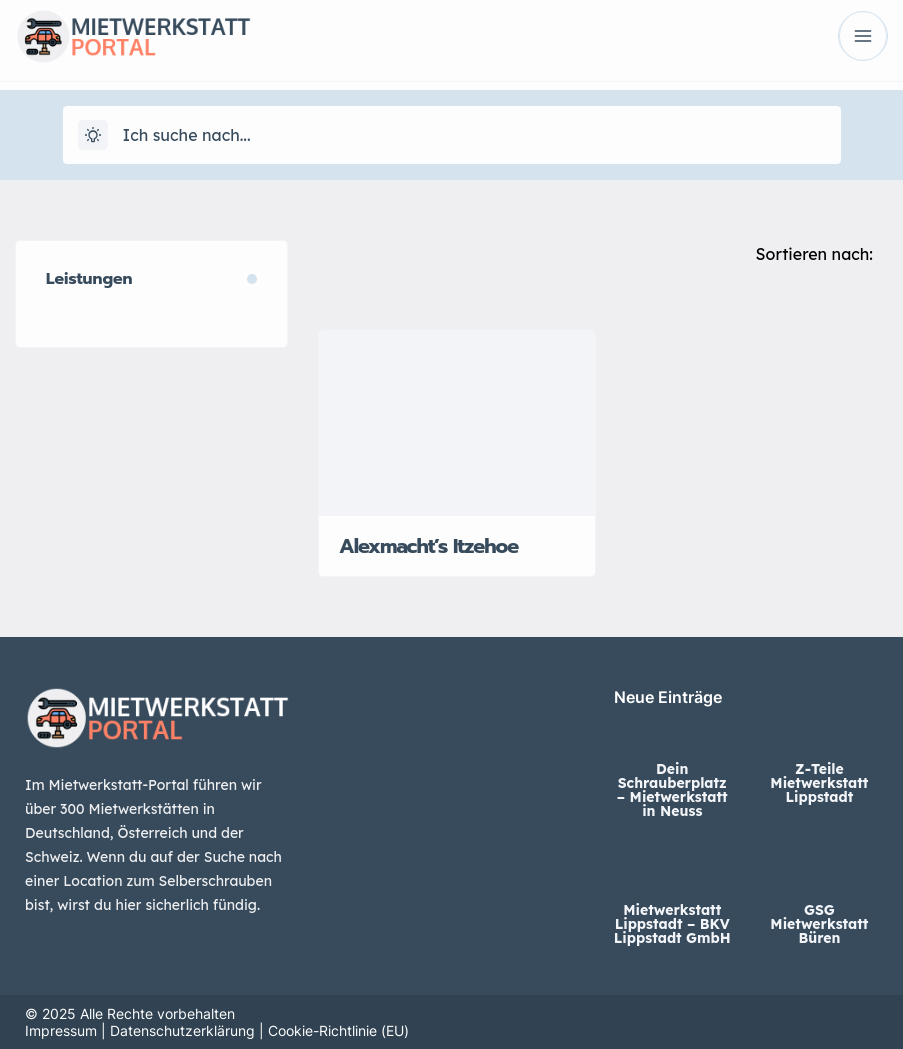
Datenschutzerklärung (182, 1030)
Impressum (61, 1030)
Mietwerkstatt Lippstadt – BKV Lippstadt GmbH (672, 924)
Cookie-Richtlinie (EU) (338, 1030)
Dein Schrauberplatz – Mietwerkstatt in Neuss (672, 790)
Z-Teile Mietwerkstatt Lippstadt (819, 783)
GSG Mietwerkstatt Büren (819, 924)
